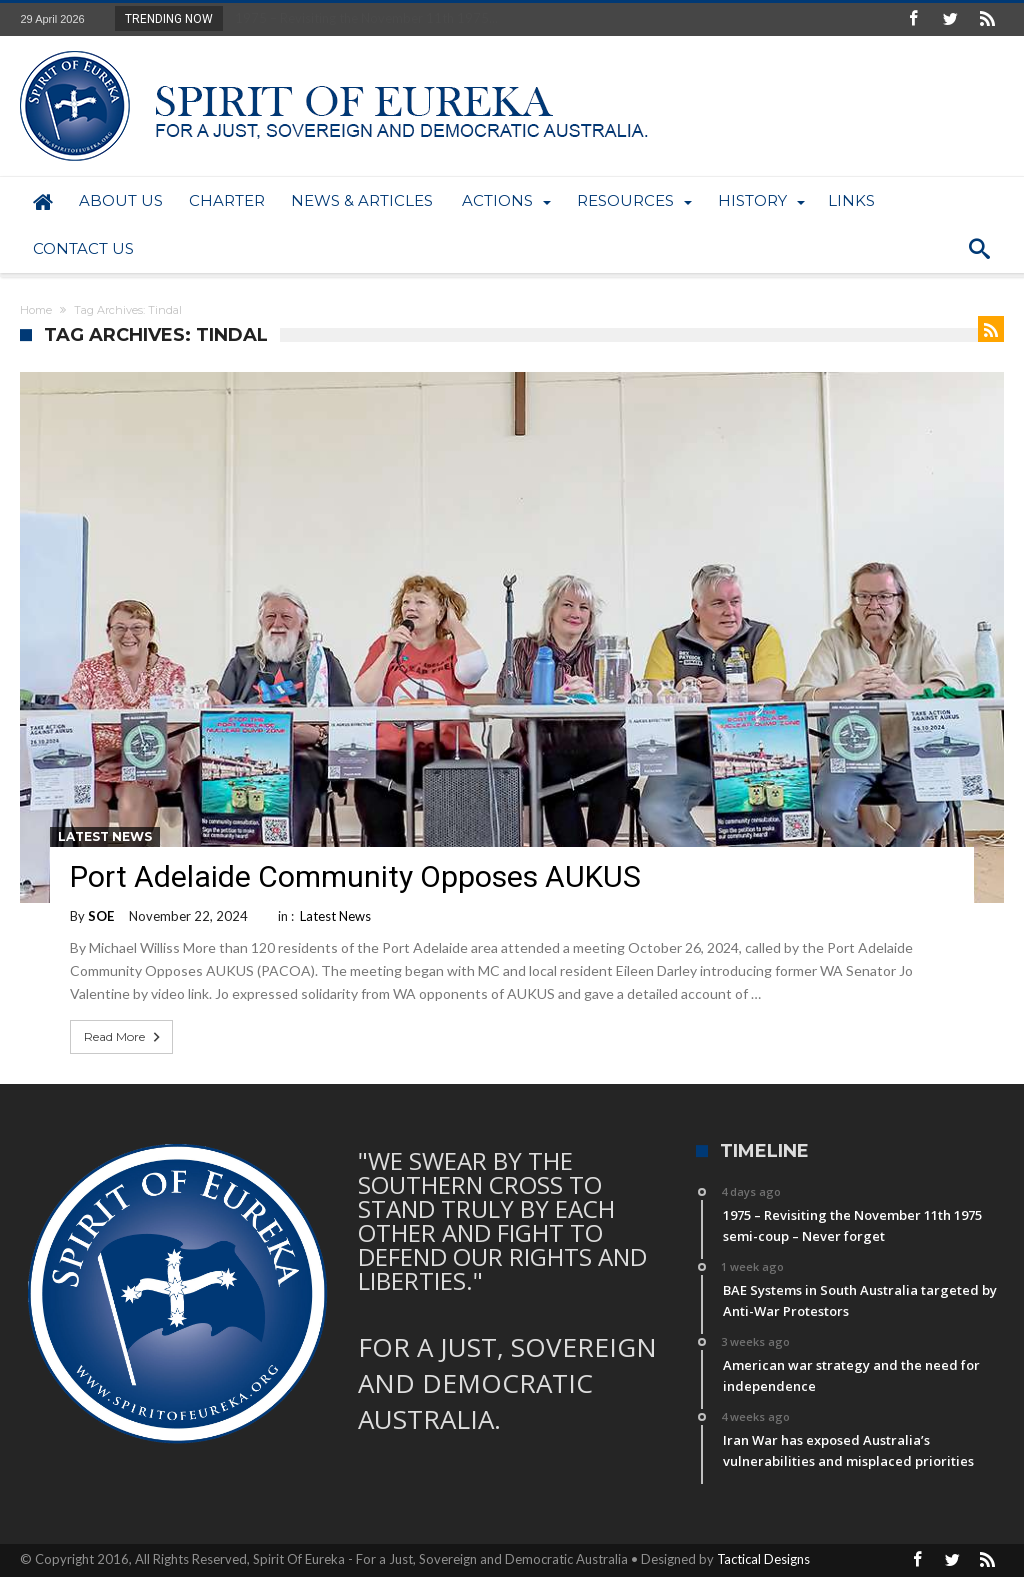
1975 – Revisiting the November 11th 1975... (362, 18)
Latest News (105, 836)
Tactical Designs (763, 1559)
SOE (101, 916)
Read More (124, 1037)
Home (36, 310)
